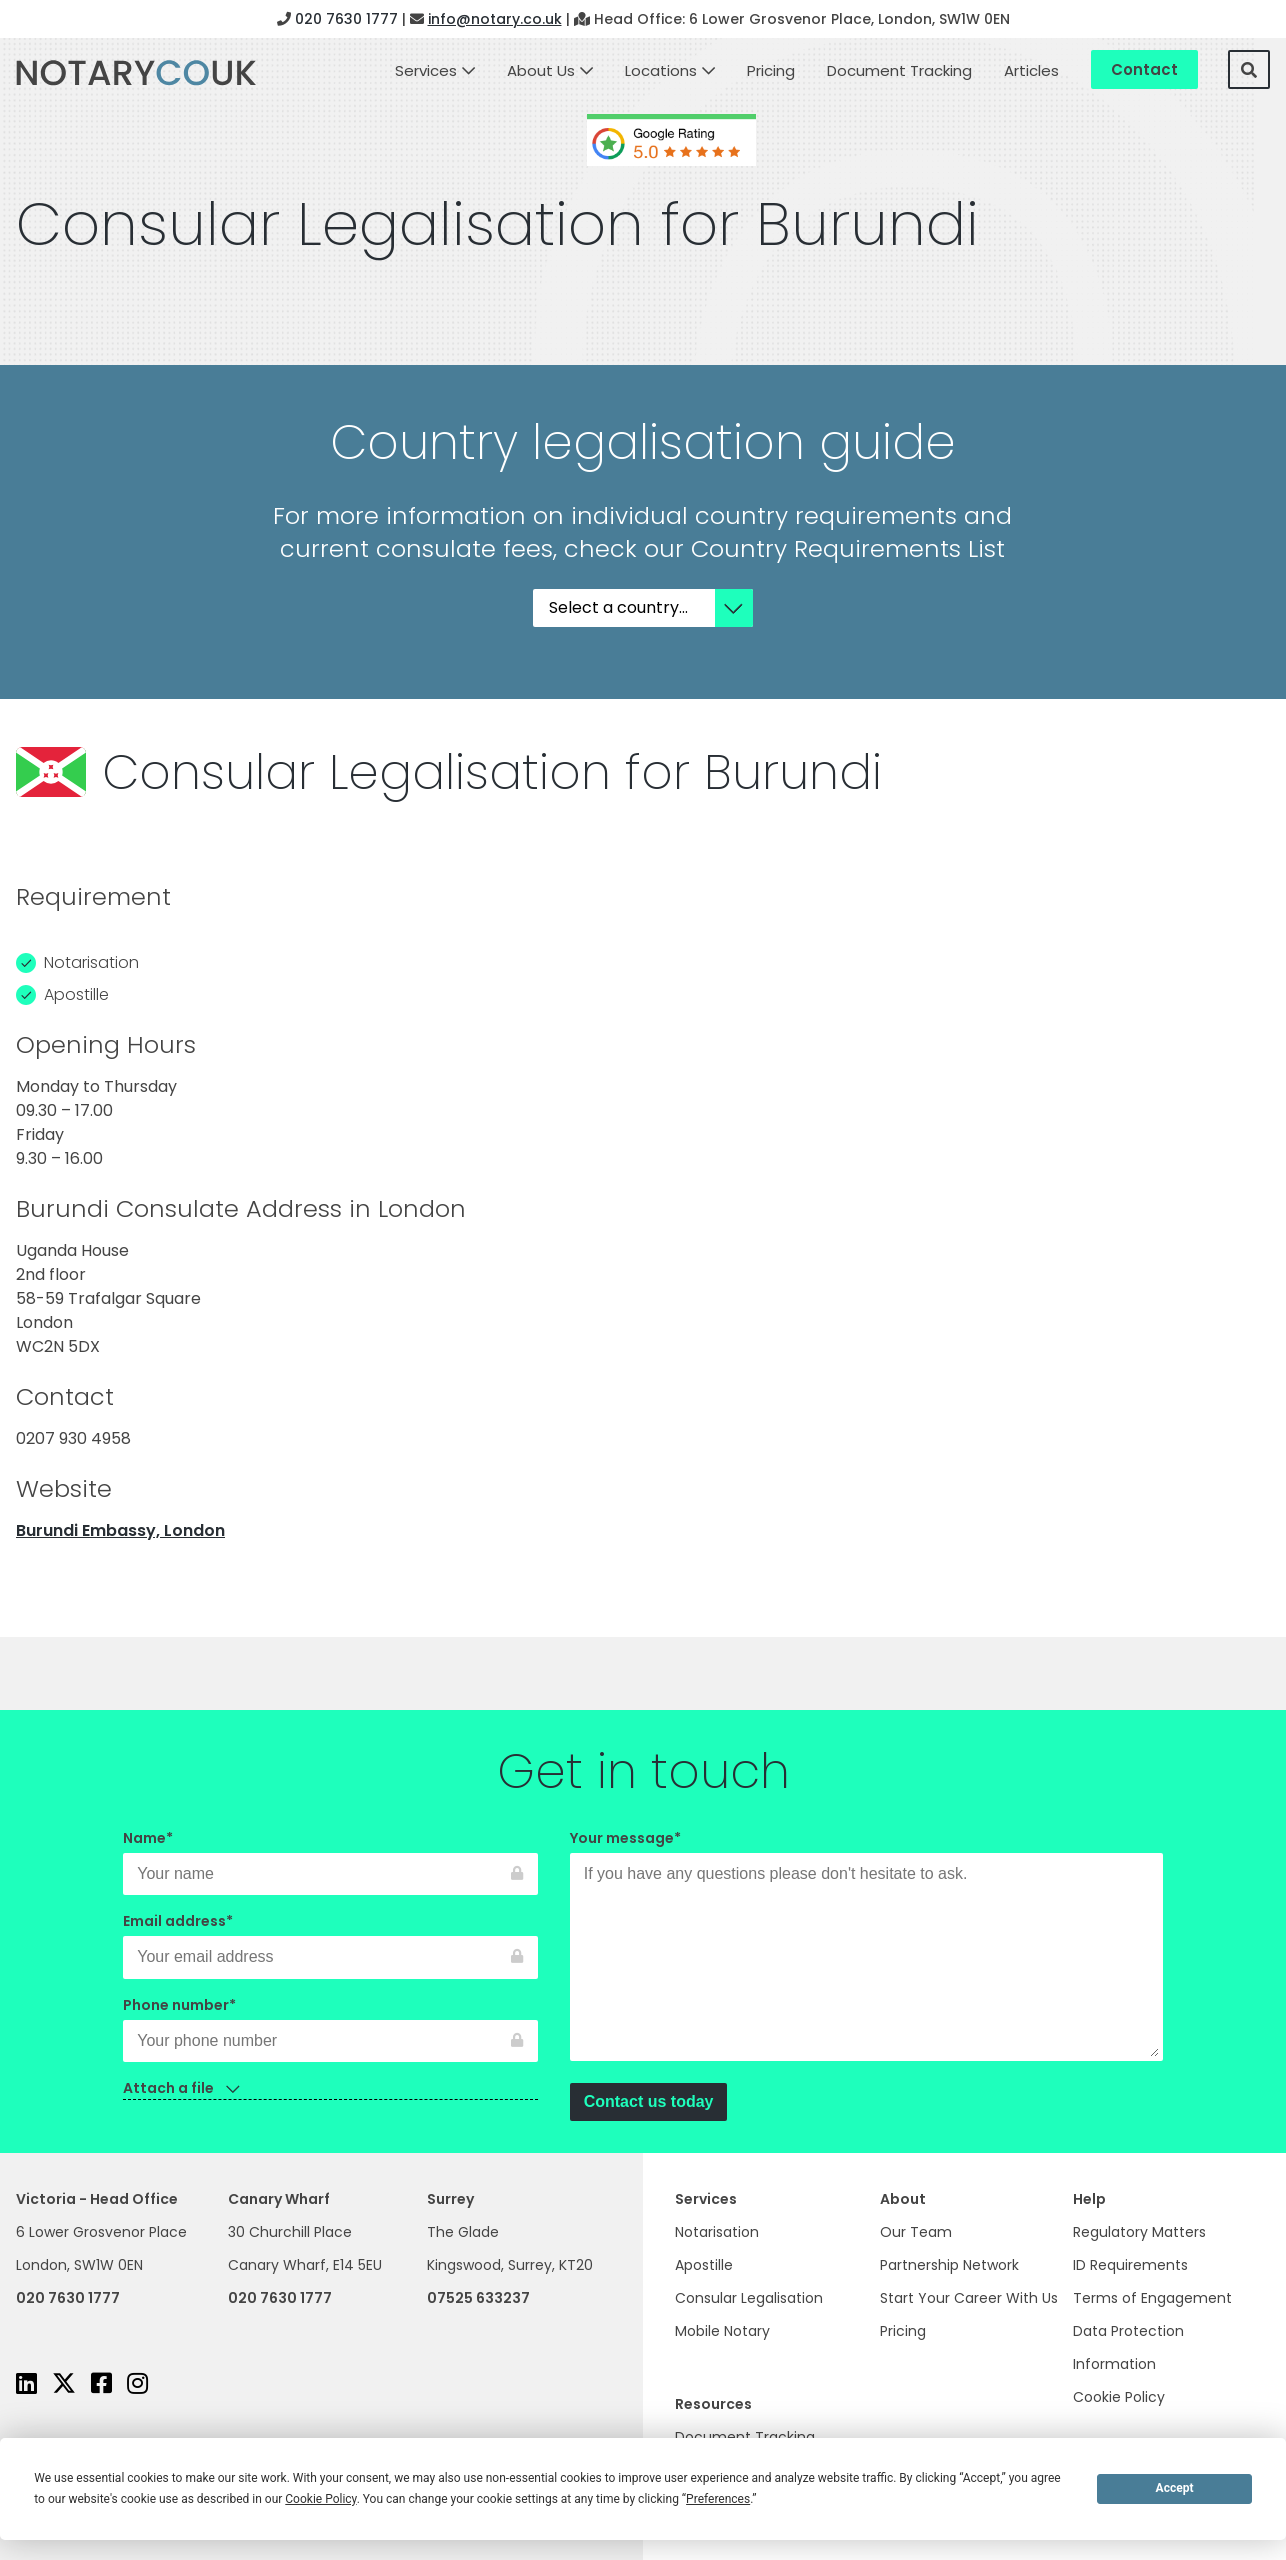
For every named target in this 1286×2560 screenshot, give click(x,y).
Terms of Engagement (1152, 2298)
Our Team (916, 2232)
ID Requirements (1130, 2265)
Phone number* (330, 2023)
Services (426, 70)
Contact (1144, 69)
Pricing (771, 70)
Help (1089, 2199)
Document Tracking (899, 70)
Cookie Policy (1119, 2397)
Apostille (704, 2265)
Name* (330, 1856)
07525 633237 (478, 2298)
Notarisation (717, 2232)
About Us (541, 70)
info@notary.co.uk (495, 19)
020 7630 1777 (346, 19)
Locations (661, 70)
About (903, 2199)
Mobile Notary (722, 2331)
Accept (1175, 2488)
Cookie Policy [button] (320, 2499)
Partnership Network (949, 2265)
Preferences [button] (718, 2499)
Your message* (866, 1947)
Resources (713, 2404)
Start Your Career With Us (969, 2298)
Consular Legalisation (749, 2298)
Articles (1031, 70)
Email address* (330, 1939)
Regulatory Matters (1139, 2232)
